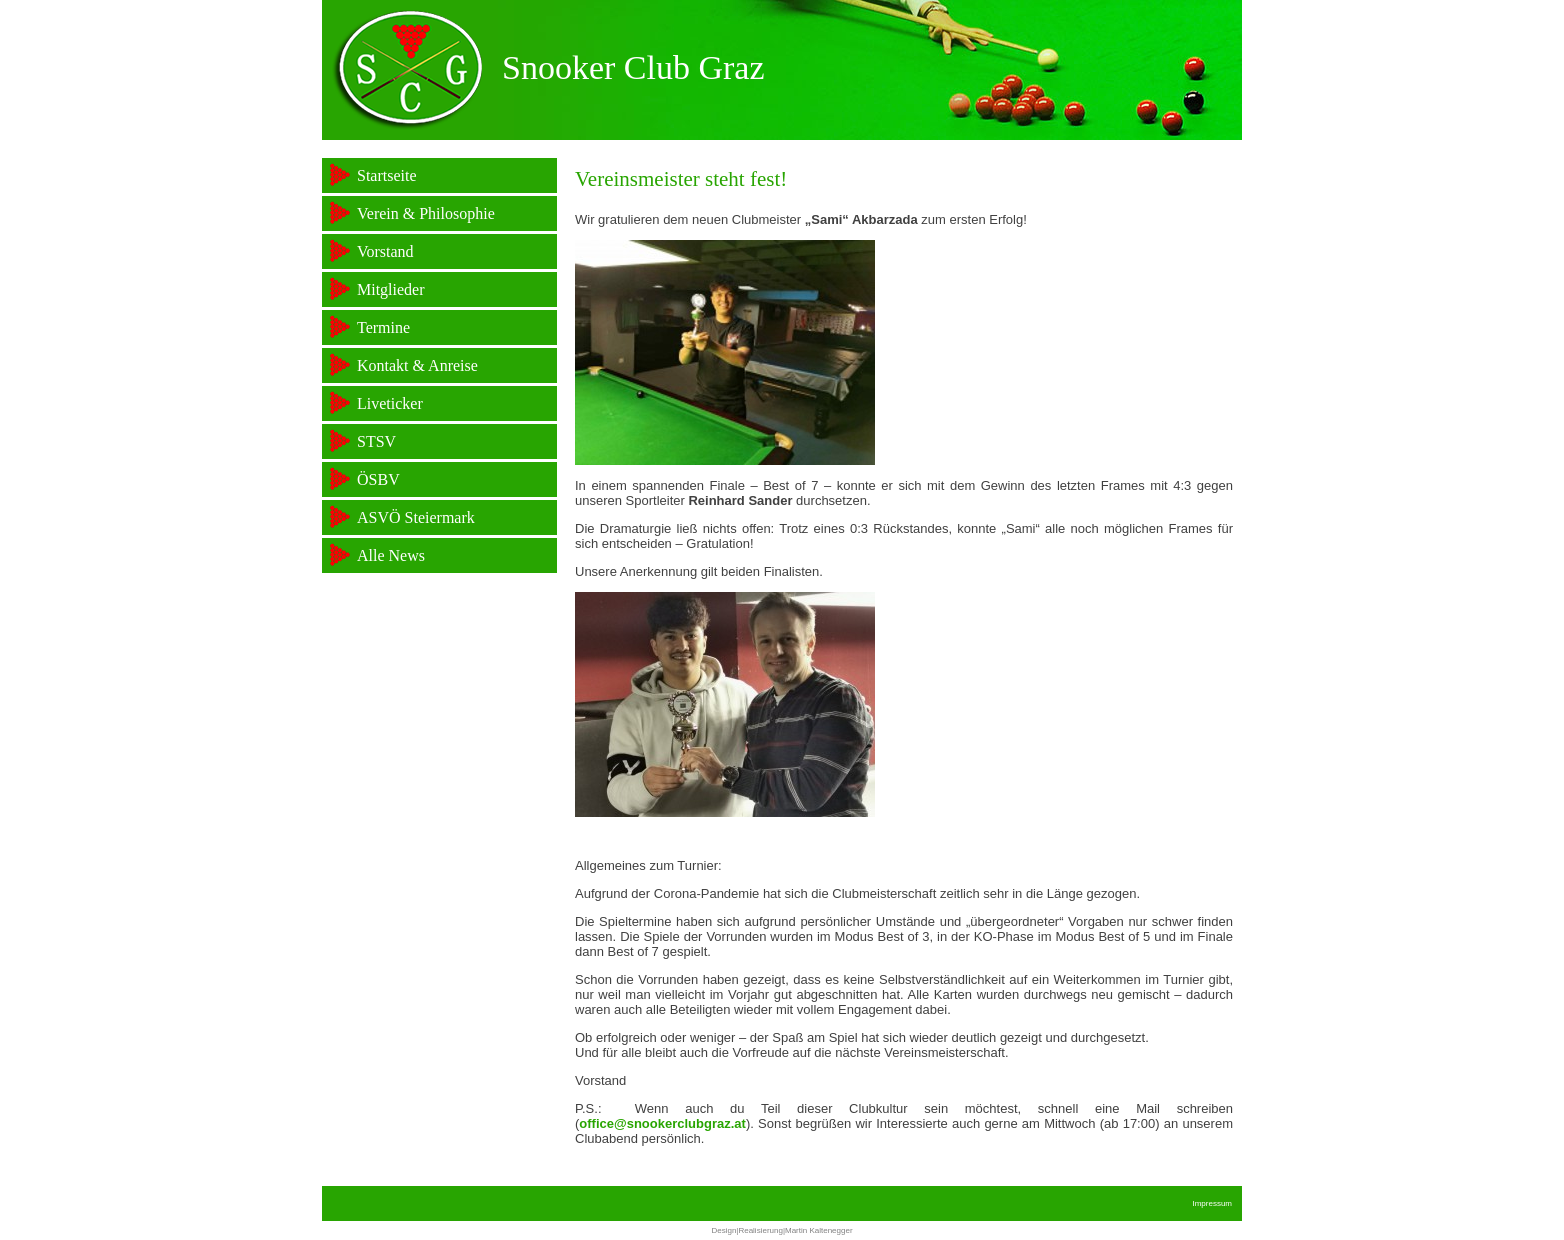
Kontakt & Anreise (417, 365)
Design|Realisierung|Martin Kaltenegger (781, 1230)
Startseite (387, 175)
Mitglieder (391, 289)
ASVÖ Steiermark (416, 517)
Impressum (1212, 1203)
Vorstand (385, 251)
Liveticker (390, 403)
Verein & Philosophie (426, 213)
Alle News (391, 555)
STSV (376, 441)
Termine (383, 327)
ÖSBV (378, 479)
